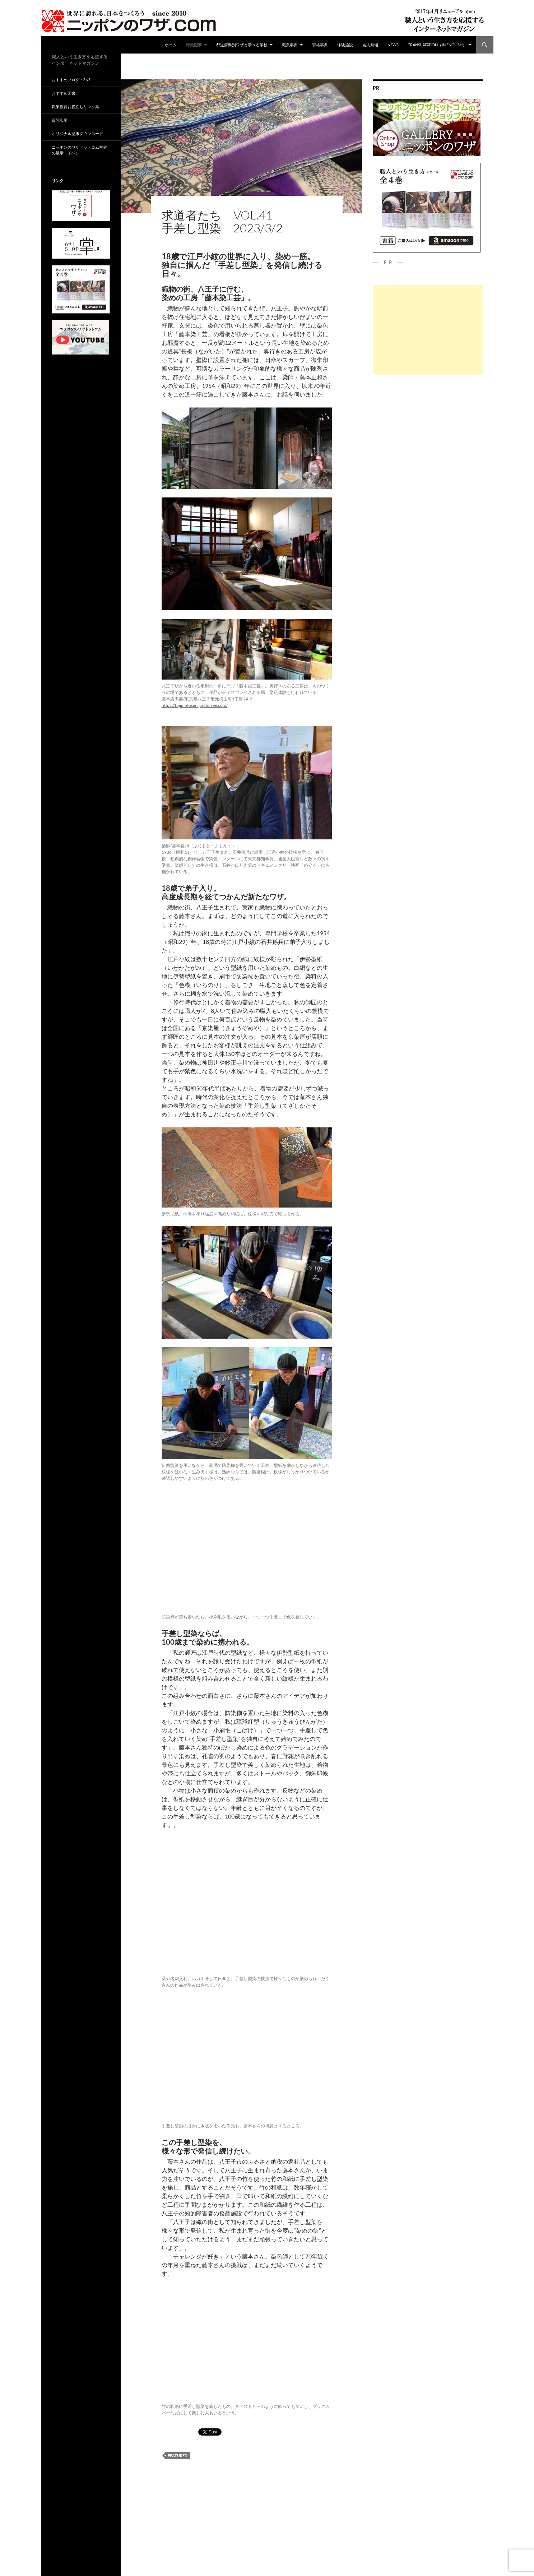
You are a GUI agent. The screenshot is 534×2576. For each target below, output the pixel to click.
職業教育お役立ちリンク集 (75, 106)
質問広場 (60, 120)
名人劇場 (370, 44)
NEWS (393, 44)
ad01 (167, 202)
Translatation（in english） (437, 44)
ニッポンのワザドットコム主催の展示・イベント (79, 150)
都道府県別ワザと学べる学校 (242, 44)
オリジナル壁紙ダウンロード (77, 133)
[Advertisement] (428, 330)
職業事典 (290, 44)
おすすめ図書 (63, 93)
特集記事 (194, 44)
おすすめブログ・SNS (71, 79)
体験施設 (345, 44)
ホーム (171, 44)
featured (177, 2455)
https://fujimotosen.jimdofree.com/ (195, 705)
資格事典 (320, 44)
